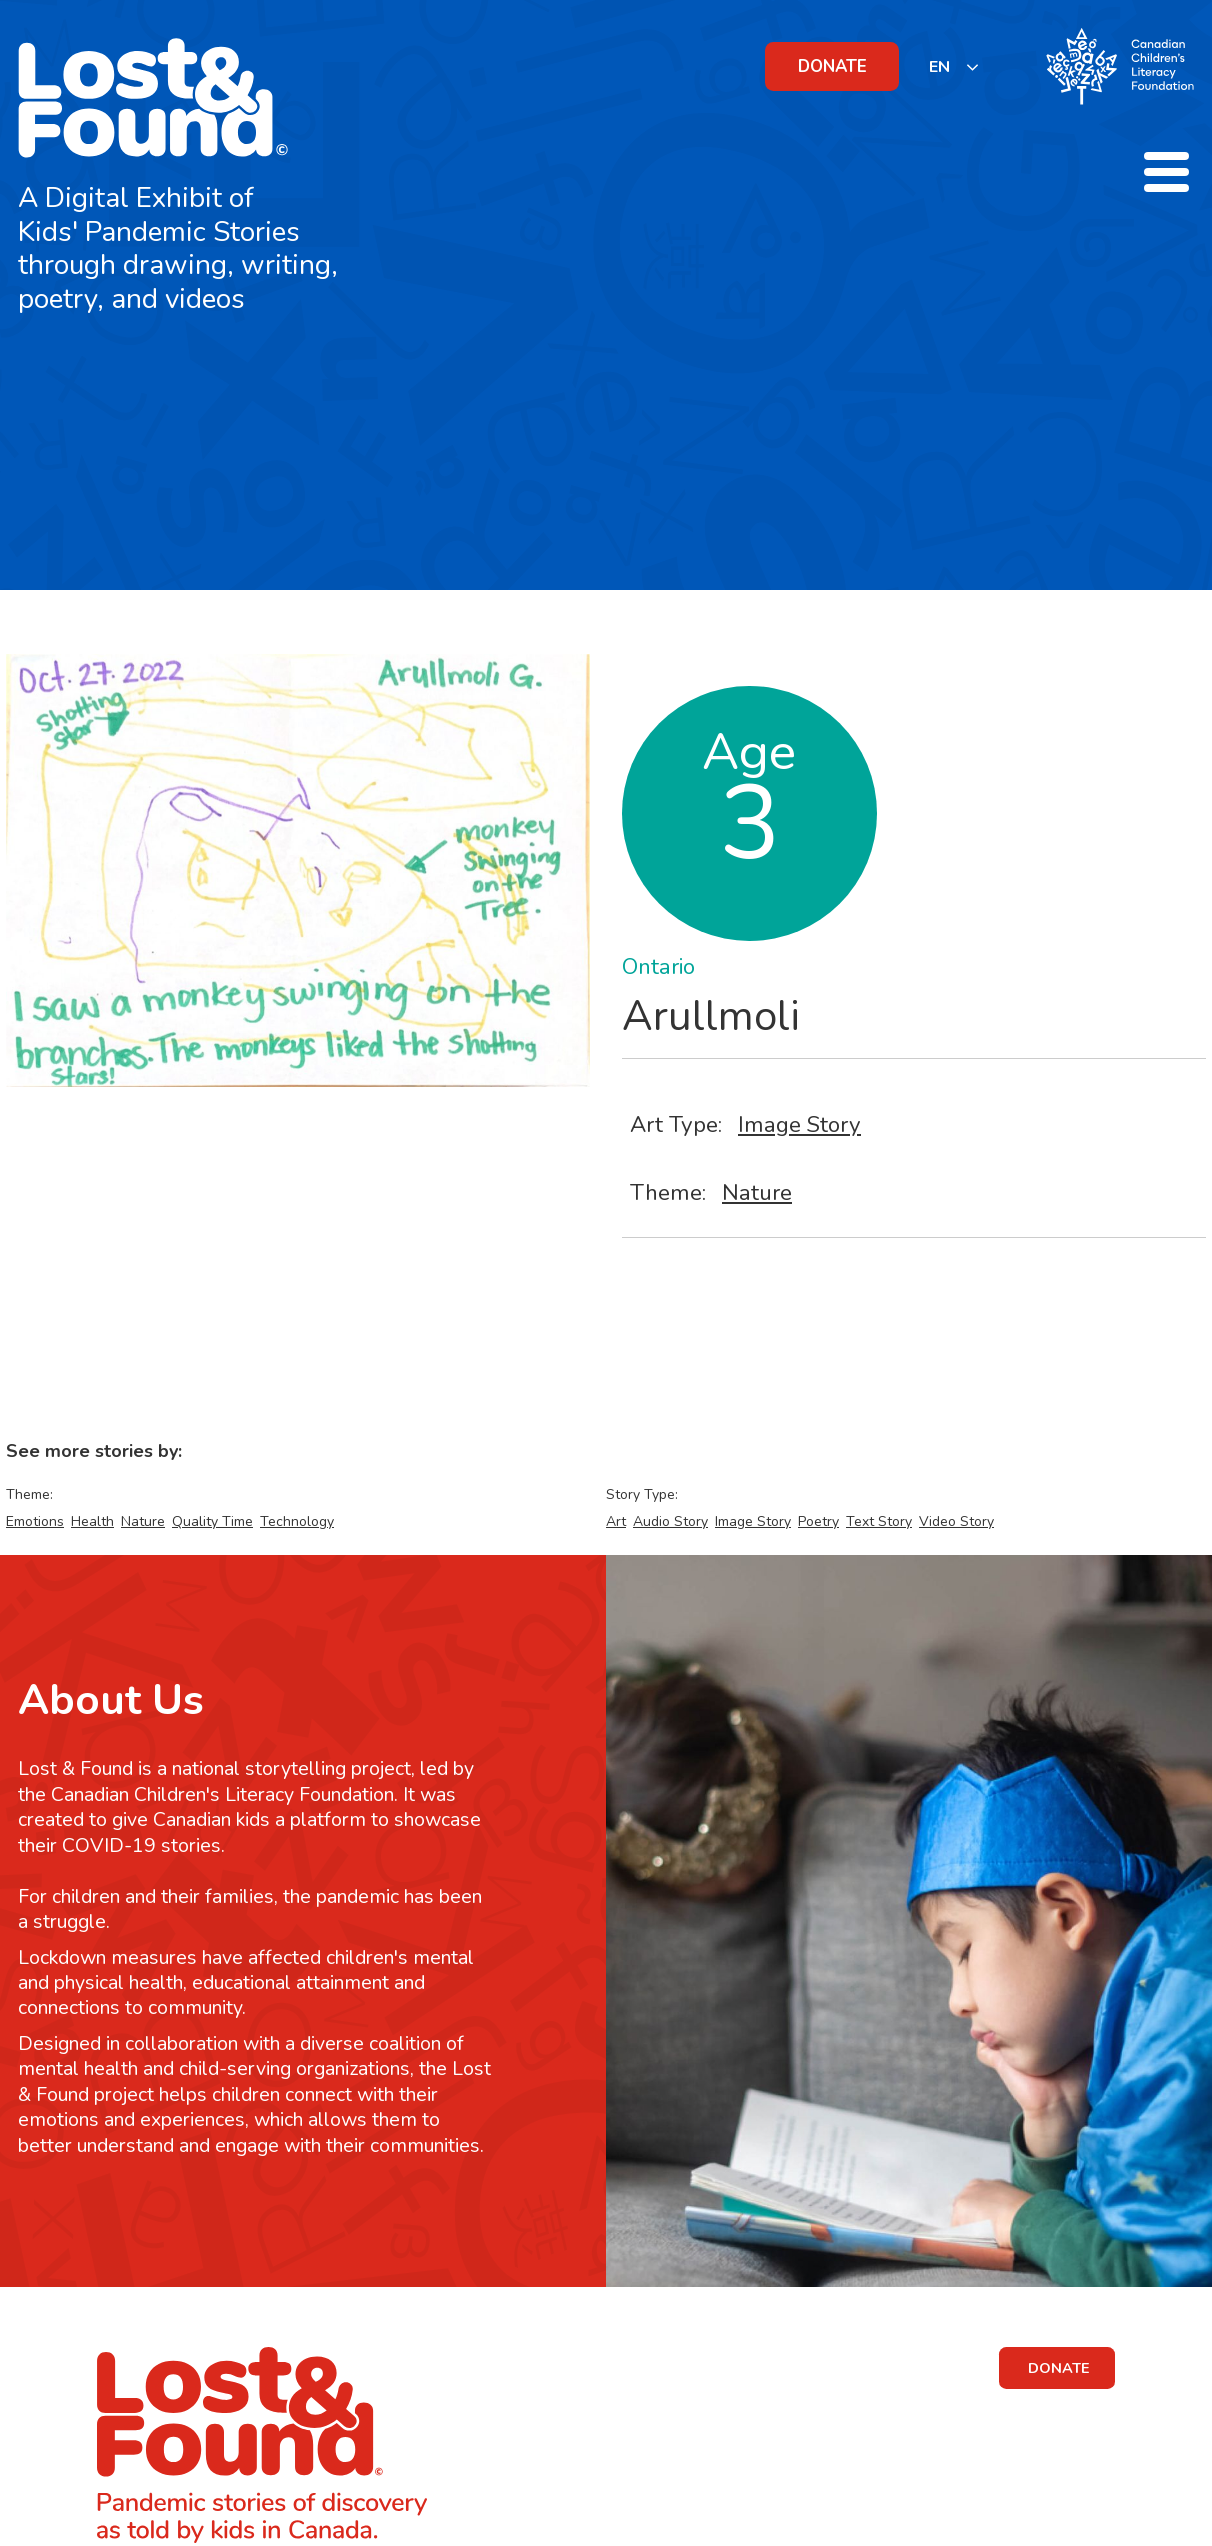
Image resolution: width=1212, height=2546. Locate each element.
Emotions (35, 1521)
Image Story (799, 1124)
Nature (757, 1192)
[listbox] (954, 66)
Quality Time (212, 1521)
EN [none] (939, 67)
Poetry (818, 1521)
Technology (297, 1521)
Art (616, 1521)
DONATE (832, 66)
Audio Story (670, 1521)
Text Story (879, 1521)
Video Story (956, 1521)
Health (92, 1521)
